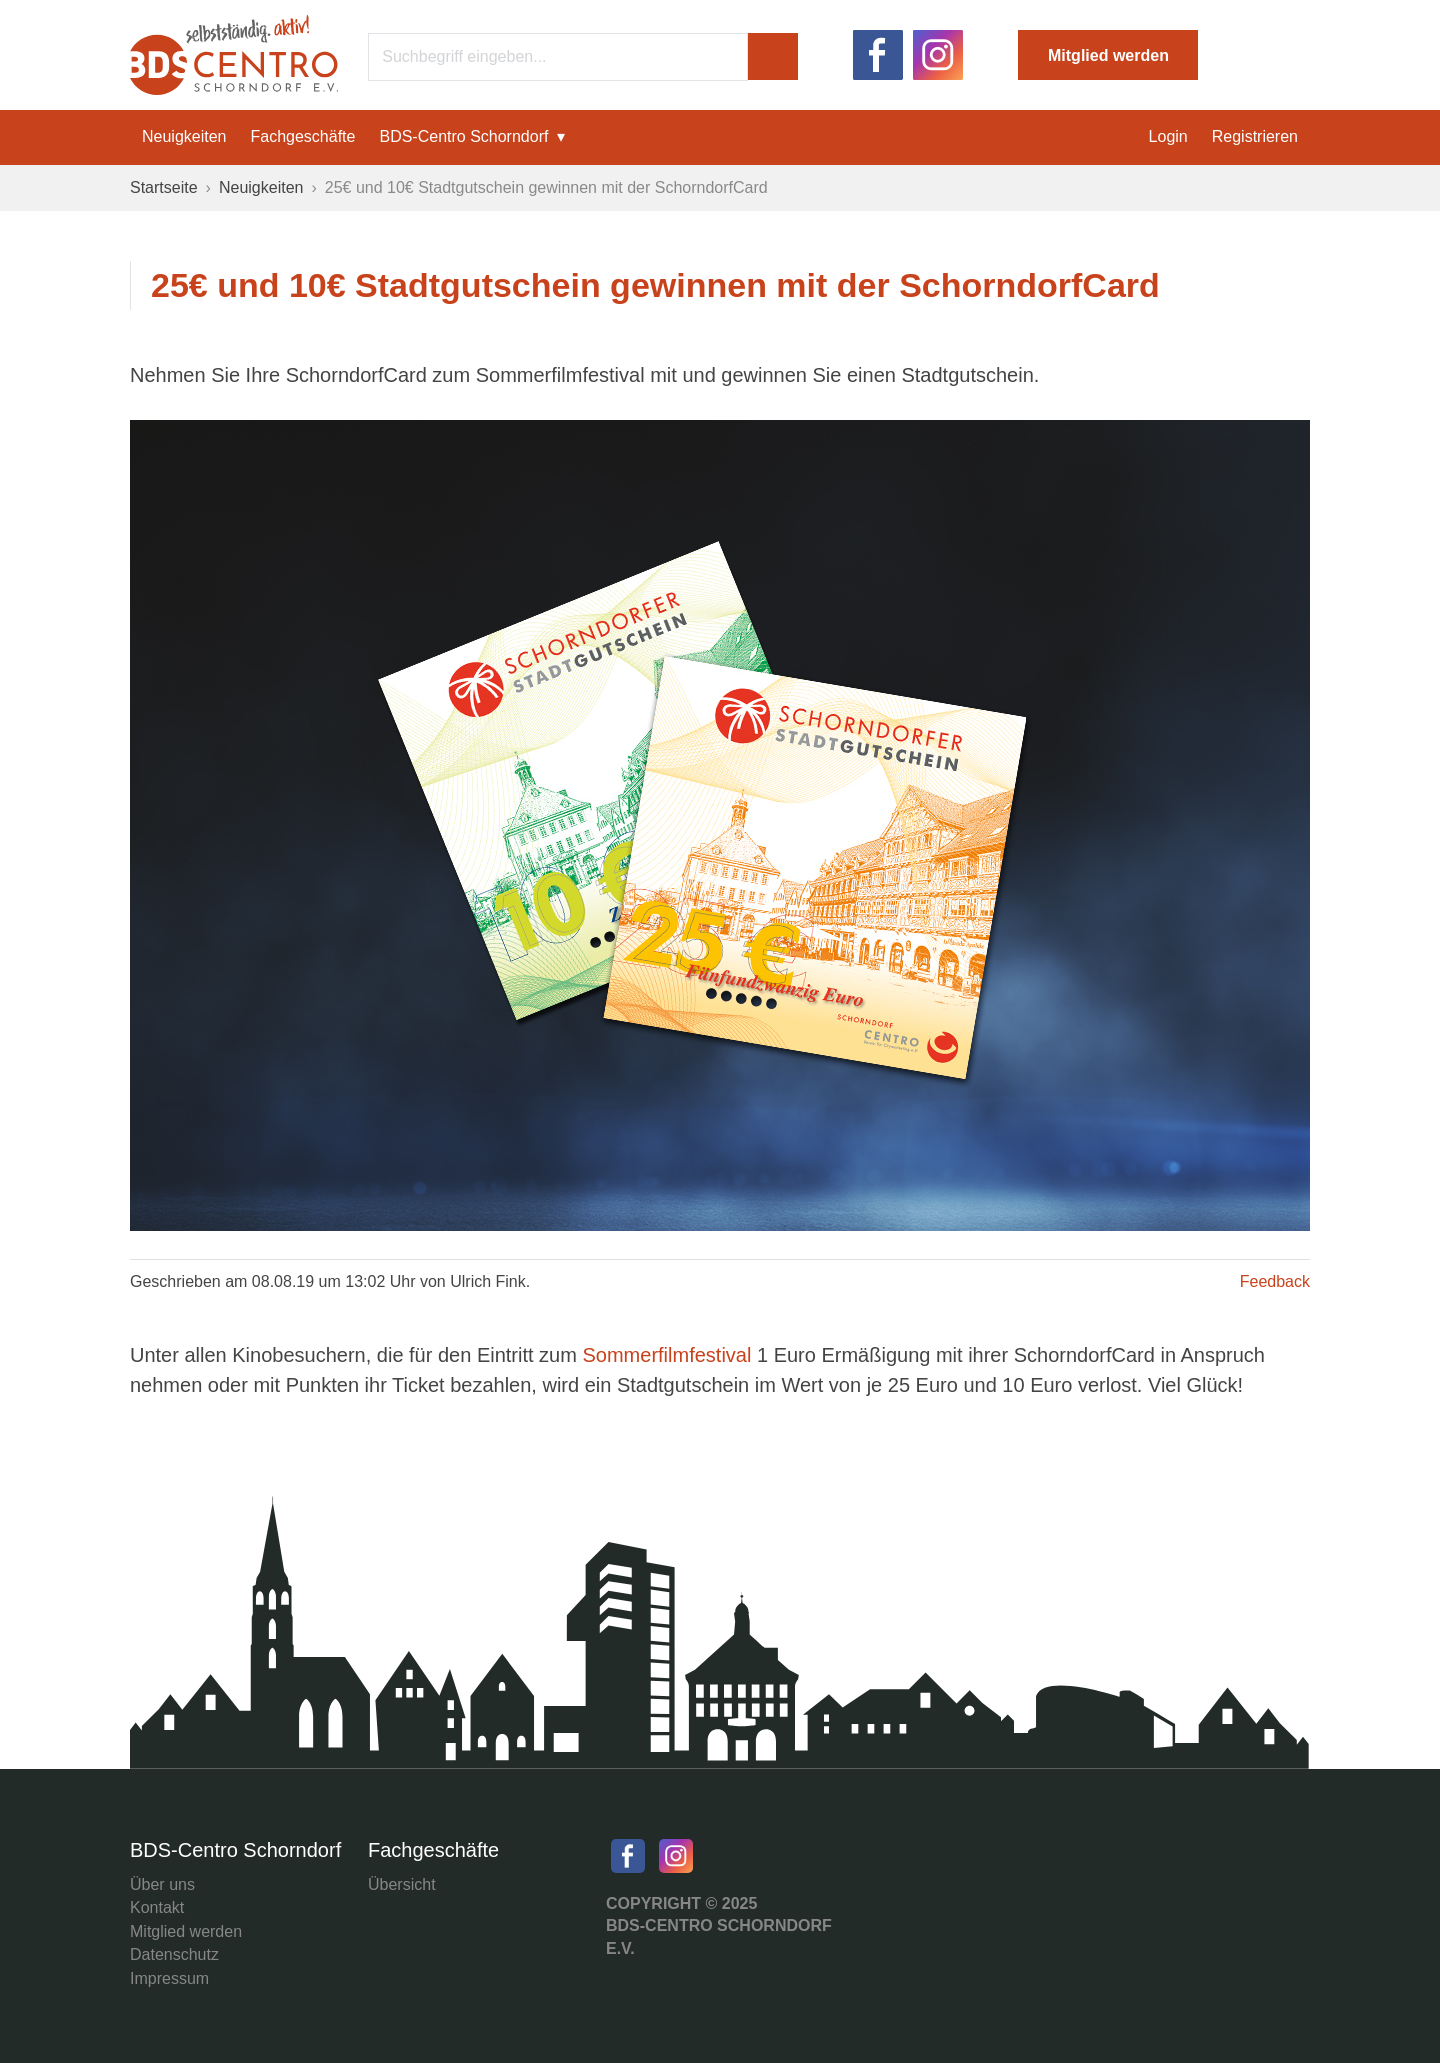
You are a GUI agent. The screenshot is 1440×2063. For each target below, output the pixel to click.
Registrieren (1255, 136)
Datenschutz (174, 1954)
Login (1168, 136)
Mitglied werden (1108, 55)
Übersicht (402, 1884)
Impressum (169, 1978)
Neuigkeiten (184, 136)
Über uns (162, 1884)
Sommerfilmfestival (669, 1355)
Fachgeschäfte (303, 136)
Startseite (164, 187)
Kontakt (157, 1907)
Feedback (1275, 1281)
